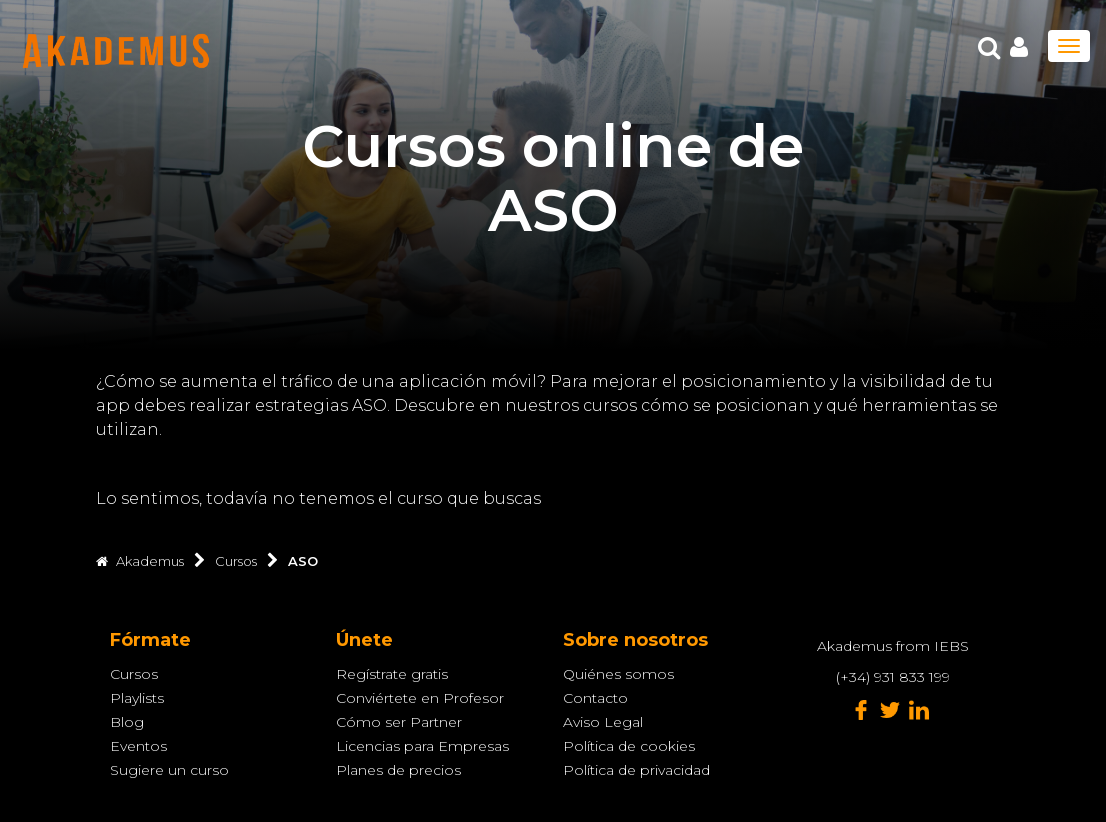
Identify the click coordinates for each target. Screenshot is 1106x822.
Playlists (137, 698)
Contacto (595, 698)
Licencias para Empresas (422, 746)
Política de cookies (629, 746)
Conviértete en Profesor (420, 698)
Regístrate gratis (392, 674)
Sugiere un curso (169, 770)
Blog (127, 722)
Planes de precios (398, 770)
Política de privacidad (636, 770)
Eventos (138, 746)
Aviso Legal (603, 722)
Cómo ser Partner (399, 722)
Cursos (134, 674)
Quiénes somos (618, 674)
